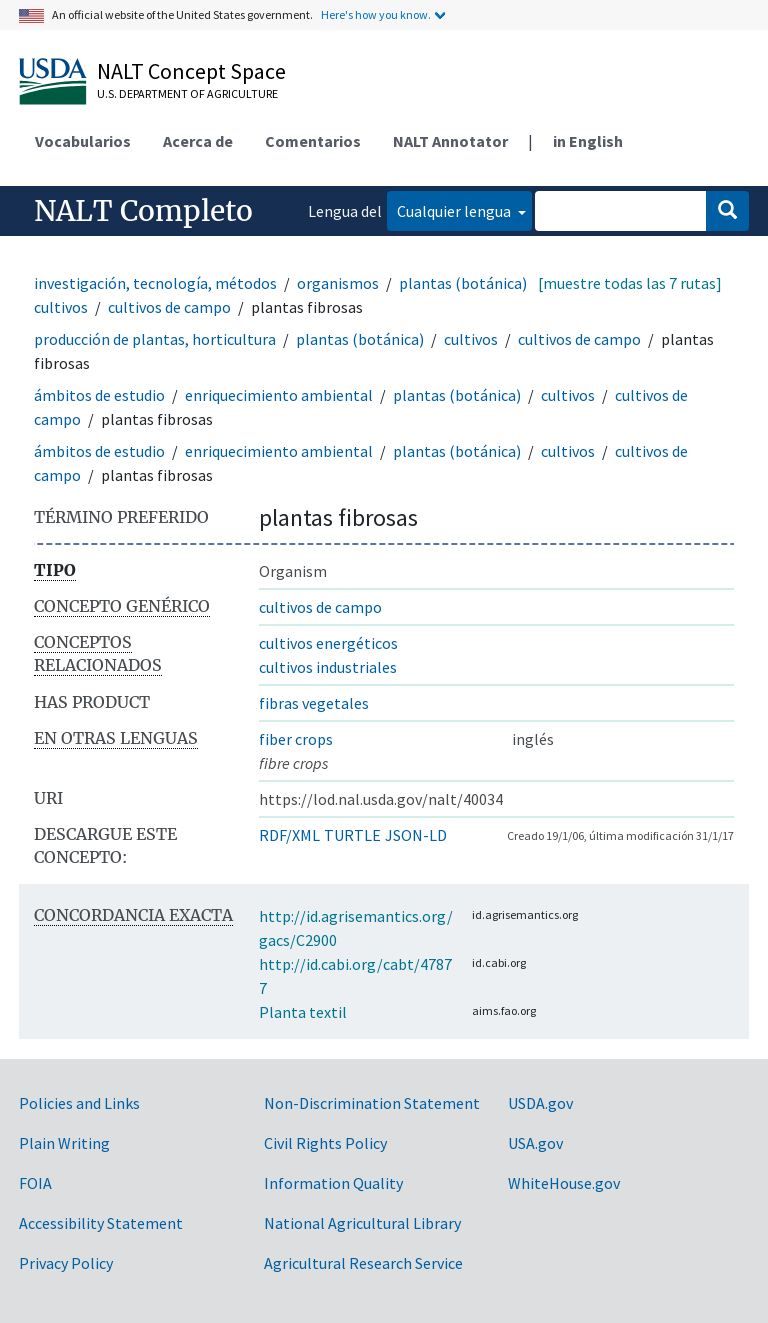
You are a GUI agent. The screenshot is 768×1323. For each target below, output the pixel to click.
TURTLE (352, 835)
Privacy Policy (66, 1263)
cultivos (61, 307)
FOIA (35, 1183)
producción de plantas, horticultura (155, 339)
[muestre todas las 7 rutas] (630, 283)
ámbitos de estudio (99, 395)
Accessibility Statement (101, 1223)
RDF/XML (289, 835)
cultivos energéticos (328, 643)
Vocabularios (83, 141)
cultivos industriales (328, 667)
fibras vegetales (314, 703)
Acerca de (198, 141)
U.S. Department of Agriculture (187, 93)
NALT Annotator (450, 141)
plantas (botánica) (463, 283)
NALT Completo (143, 211)
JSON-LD (416, 835)
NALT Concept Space (191, 71)
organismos (338, 283)
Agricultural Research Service (363, 1263)
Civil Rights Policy (325, 1143)
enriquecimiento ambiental (279, 395)
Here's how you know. (376, 14)
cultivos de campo (169, 307)
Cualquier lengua (455, 211)
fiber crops (296, 739)
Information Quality (333, 1183)
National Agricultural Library (362, 1223)
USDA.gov (540, 1103)
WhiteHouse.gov (564, 1183)
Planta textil (303, 1012)
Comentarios (313, 141)
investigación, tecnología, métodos (155, 283)
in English (588, 141)
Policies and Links (79, 1103)
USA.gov (535, 1143)
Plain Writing (64, 1143)
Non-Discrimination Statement (372, 1103)
